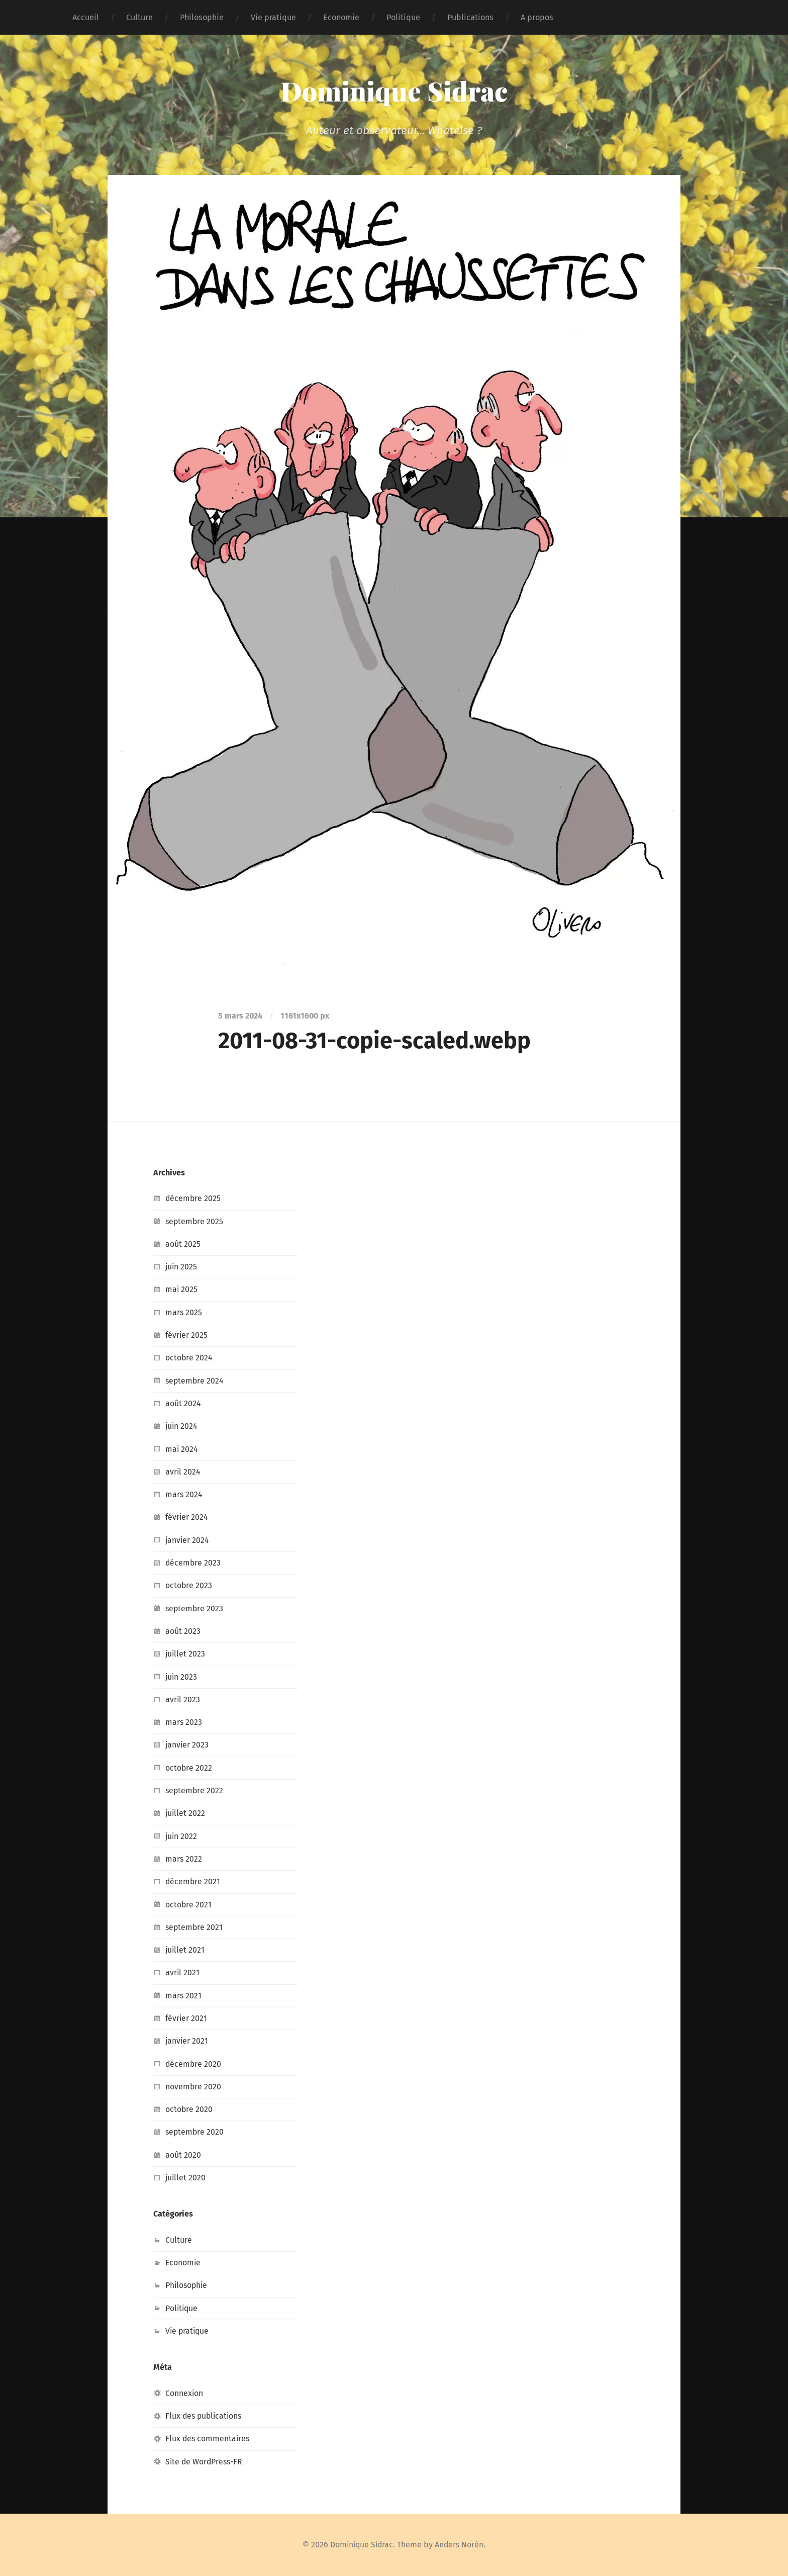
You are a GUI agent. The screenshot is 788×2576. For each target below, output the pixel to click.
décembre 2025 (193, 1198)
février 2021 (186, 2018)
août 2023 (183, 1631)
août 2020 (183, 2155)
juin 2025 (181, 1266)
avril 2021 (182, 1972)
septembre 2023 (195, 1608)
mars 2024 (184, 1494)
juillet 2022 (185, 1813)
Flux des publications (205, 2416)
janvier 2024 (187, 1540)
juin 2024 (182, 1426)
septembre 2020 (195, 2132)
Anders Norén (460, 2544)
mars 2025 (184, 1312)
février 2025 (186, 1335)
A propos (537, 17)
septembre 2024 (195, 1381)
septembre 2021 (194, 1927)
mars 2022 (184, 1859)
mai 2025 (181, 1289)
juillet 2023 (185, 1654)
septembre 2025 (195, 1221)
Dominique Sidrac (394, 90)
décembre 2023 (193, 1563)
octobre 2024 (189, 1357)
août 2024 (183, 1403)
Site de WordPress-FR (205, 2461)
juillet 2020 (186, 2177)
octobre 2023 (189, 1585)
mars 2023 (184, 1722)
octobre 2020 (189, 2109)
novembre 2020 (193, 2086)
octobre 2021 (188, 1904)
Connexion (184, 2393)
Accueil (85, 17)
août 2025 (183, 1244)
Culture (139, 17)
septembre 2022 (195, 1790)
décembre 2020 (193, 2064)
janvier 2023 (187, 1745)
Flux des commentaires (208, 2438)
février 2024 (187, 1517)
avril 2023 (183, 1699)
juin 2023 (181, 1677)
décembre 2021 (193, 1881)
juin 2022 (181, 1836)
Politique (403, 17)
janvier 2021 (187, 2041)
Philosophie (202, 17)
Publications (470, 17)
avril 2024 (183, 1472)
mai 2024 (182, 1449)
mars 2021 (183, 1995)
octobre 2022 (189, 1768)
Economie (341, 17)
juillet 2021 (185, 1950)
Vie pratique (273, 17)
